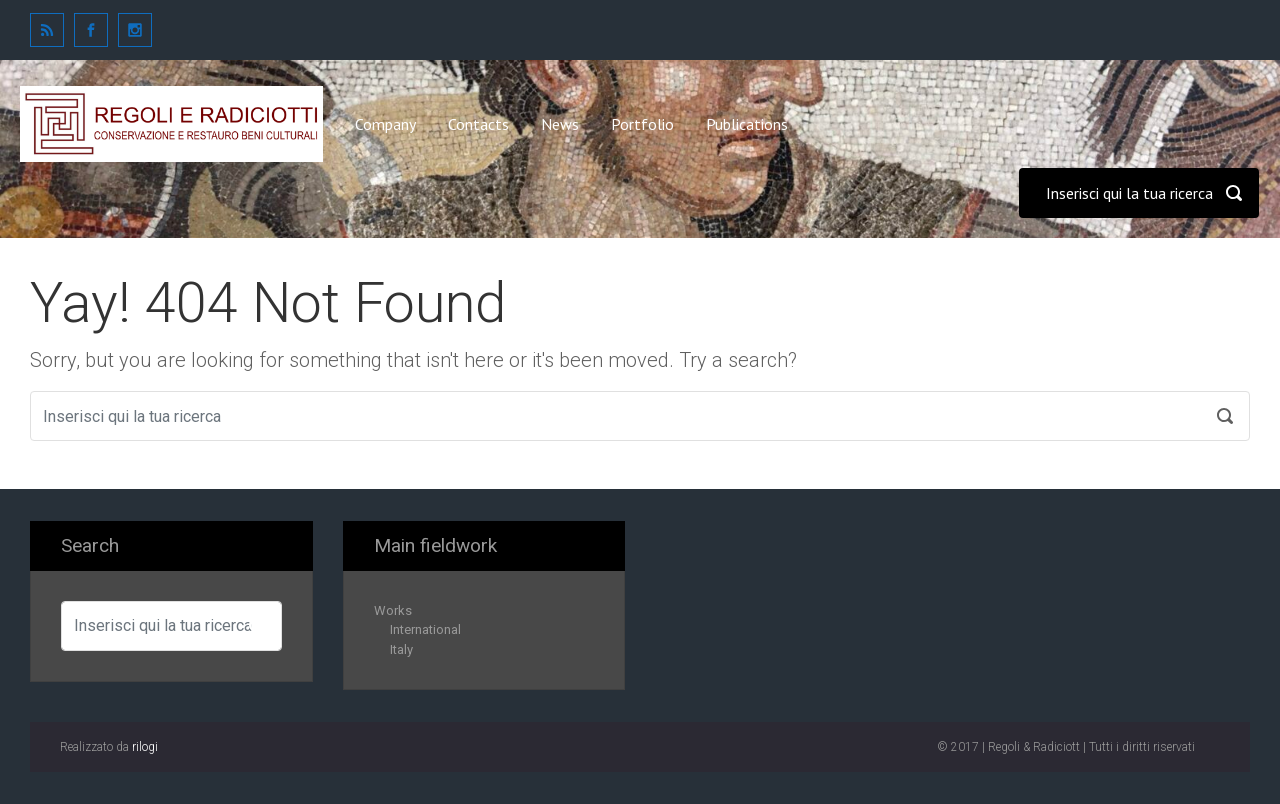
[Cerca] (1139, 193)
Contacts (478, 124)
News (560, 124)
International (425, 629)
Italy (401, 649)
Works (393, 610)
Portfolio (642, 124)
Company (385, 124)
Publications (747, 124)
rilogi (145, 747)
